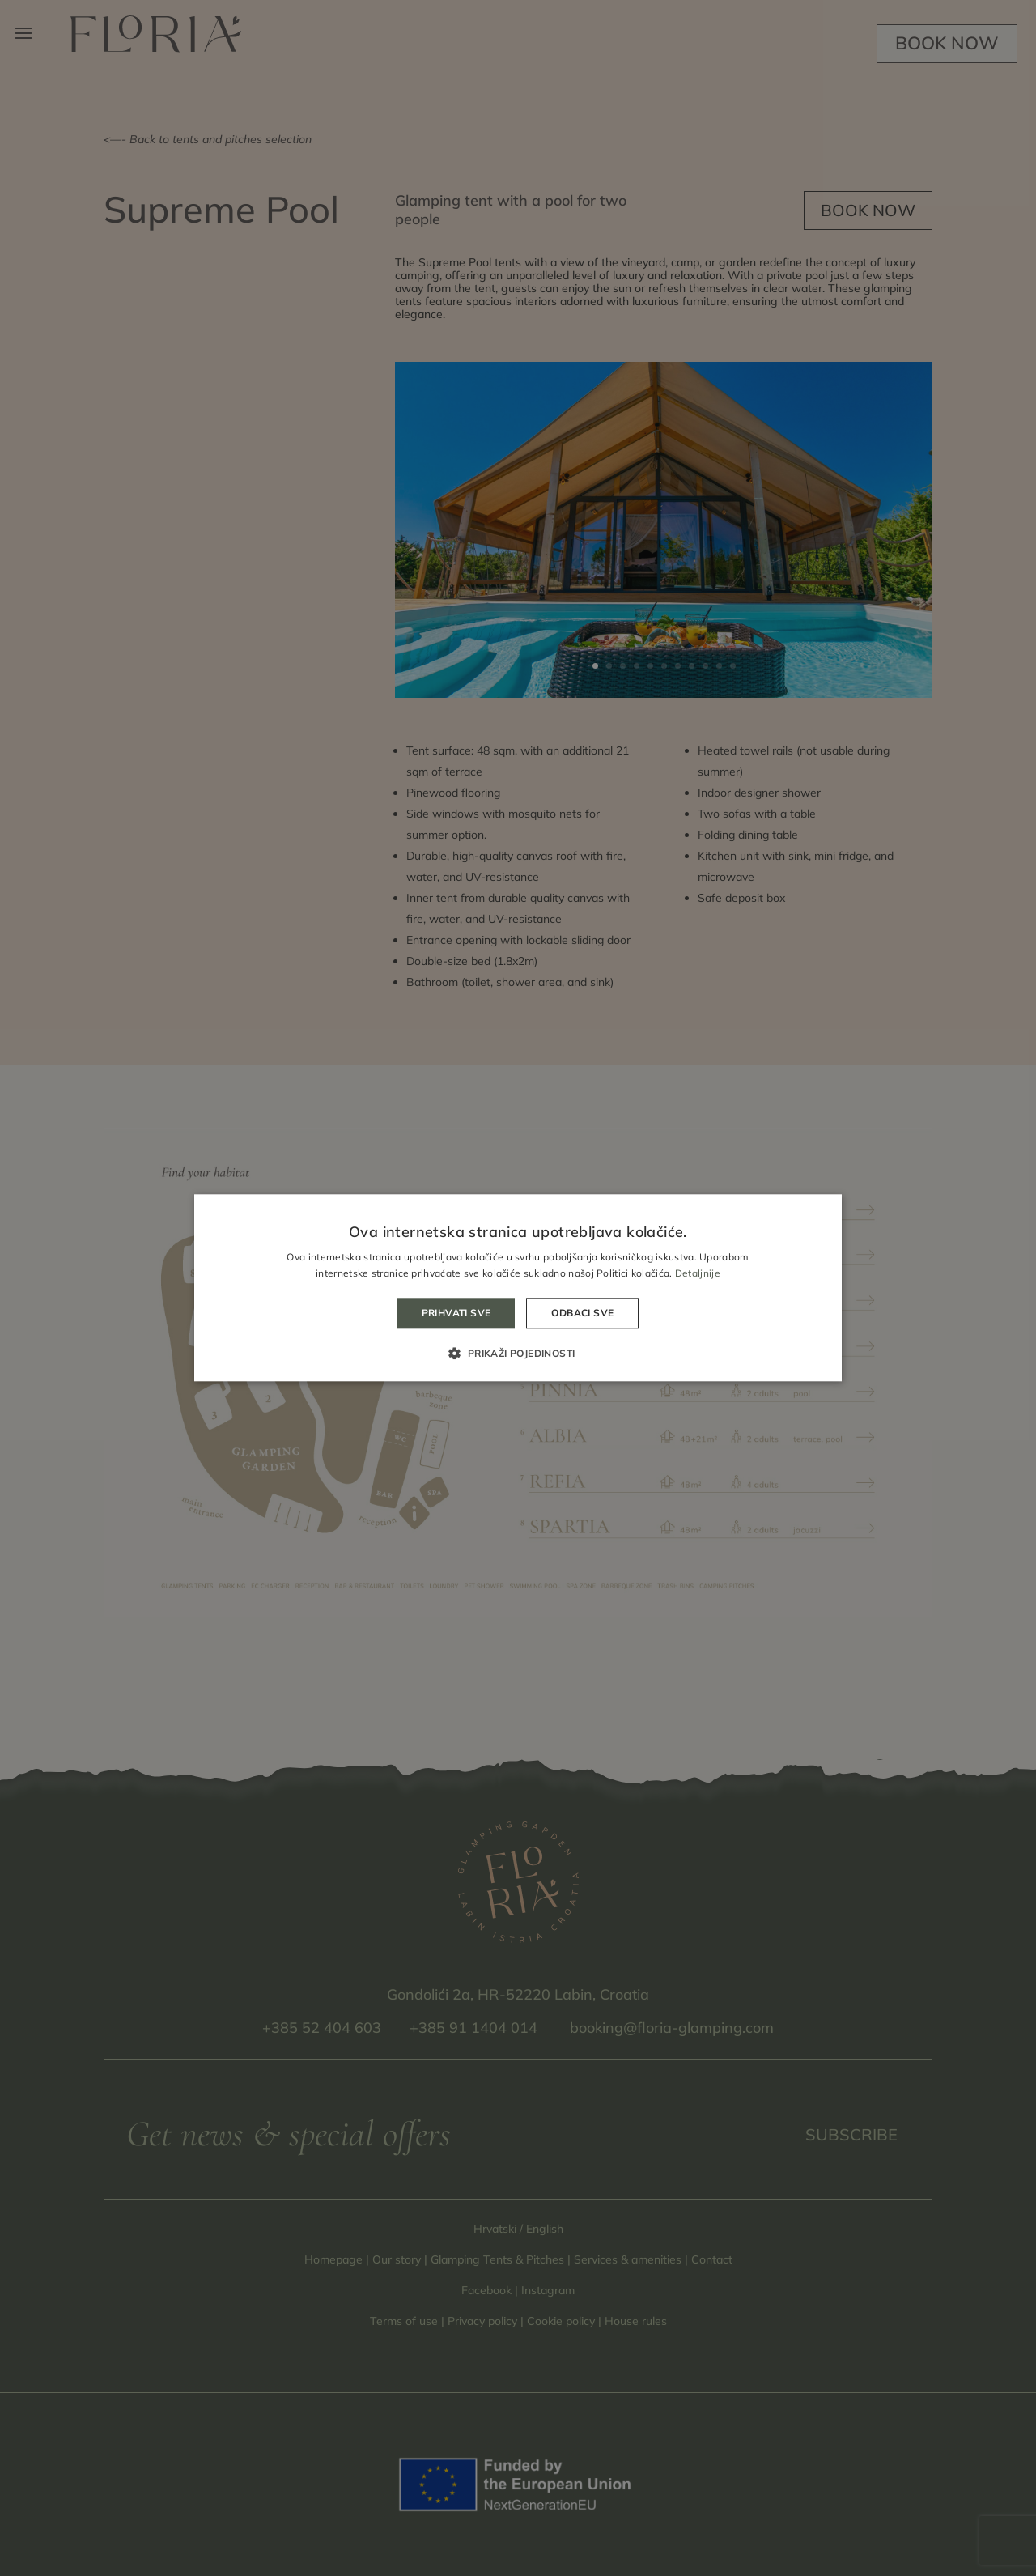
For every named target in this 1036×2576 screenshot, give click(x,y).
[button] (518, 1353)
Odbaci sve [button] (582, 1313)
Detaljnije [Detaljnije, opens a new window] (697, 1274)
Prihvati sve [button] (456, 1313)
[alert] (518, 1288)
